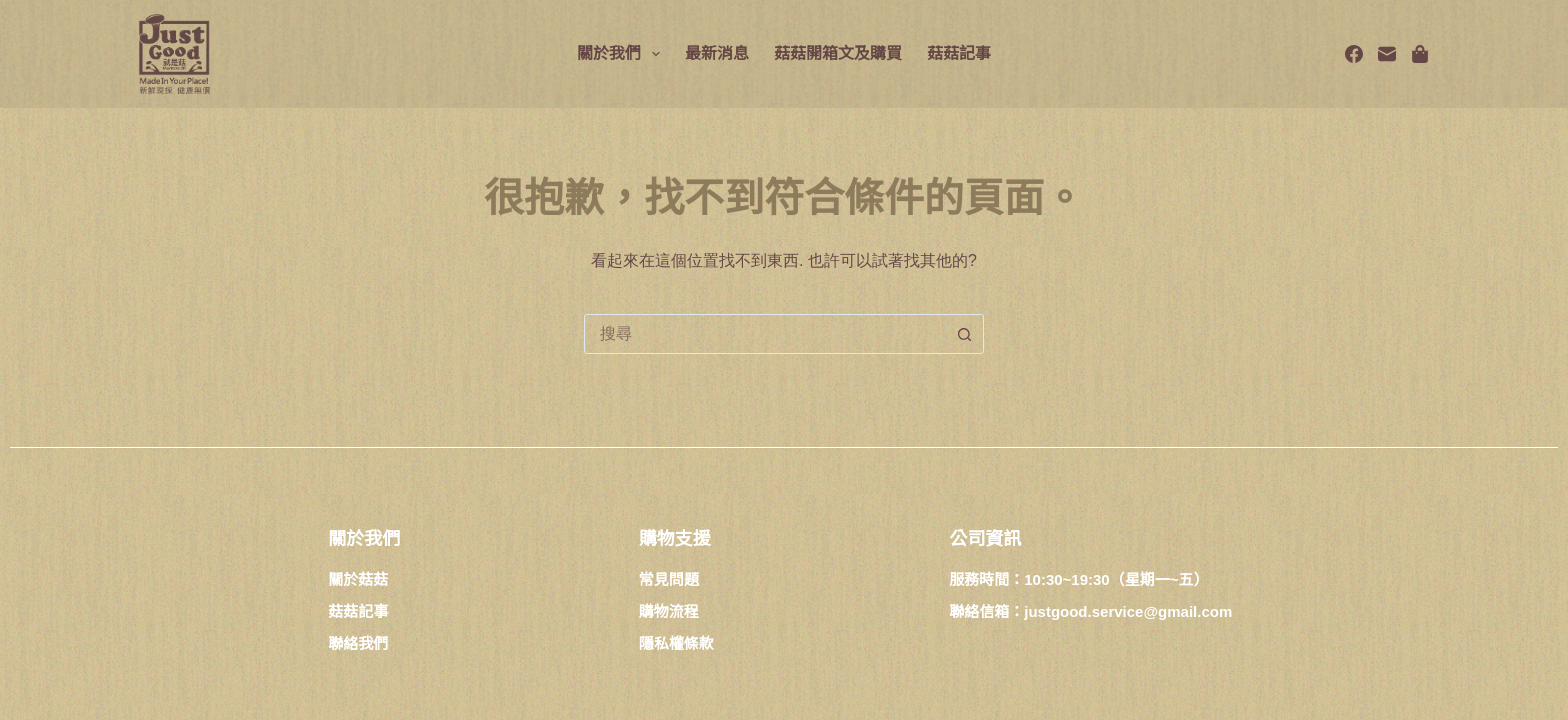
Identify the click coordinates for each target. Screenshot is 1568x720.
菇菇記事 (959, 53)
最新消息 (717, 53)
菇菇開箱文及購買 (838, 53)
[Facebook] (1354, 54)
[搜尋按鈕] (964, 334)
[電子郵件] (1387, 54)
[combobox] (765, 334)
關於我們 (622, 54)
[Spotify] (1420, 54)
